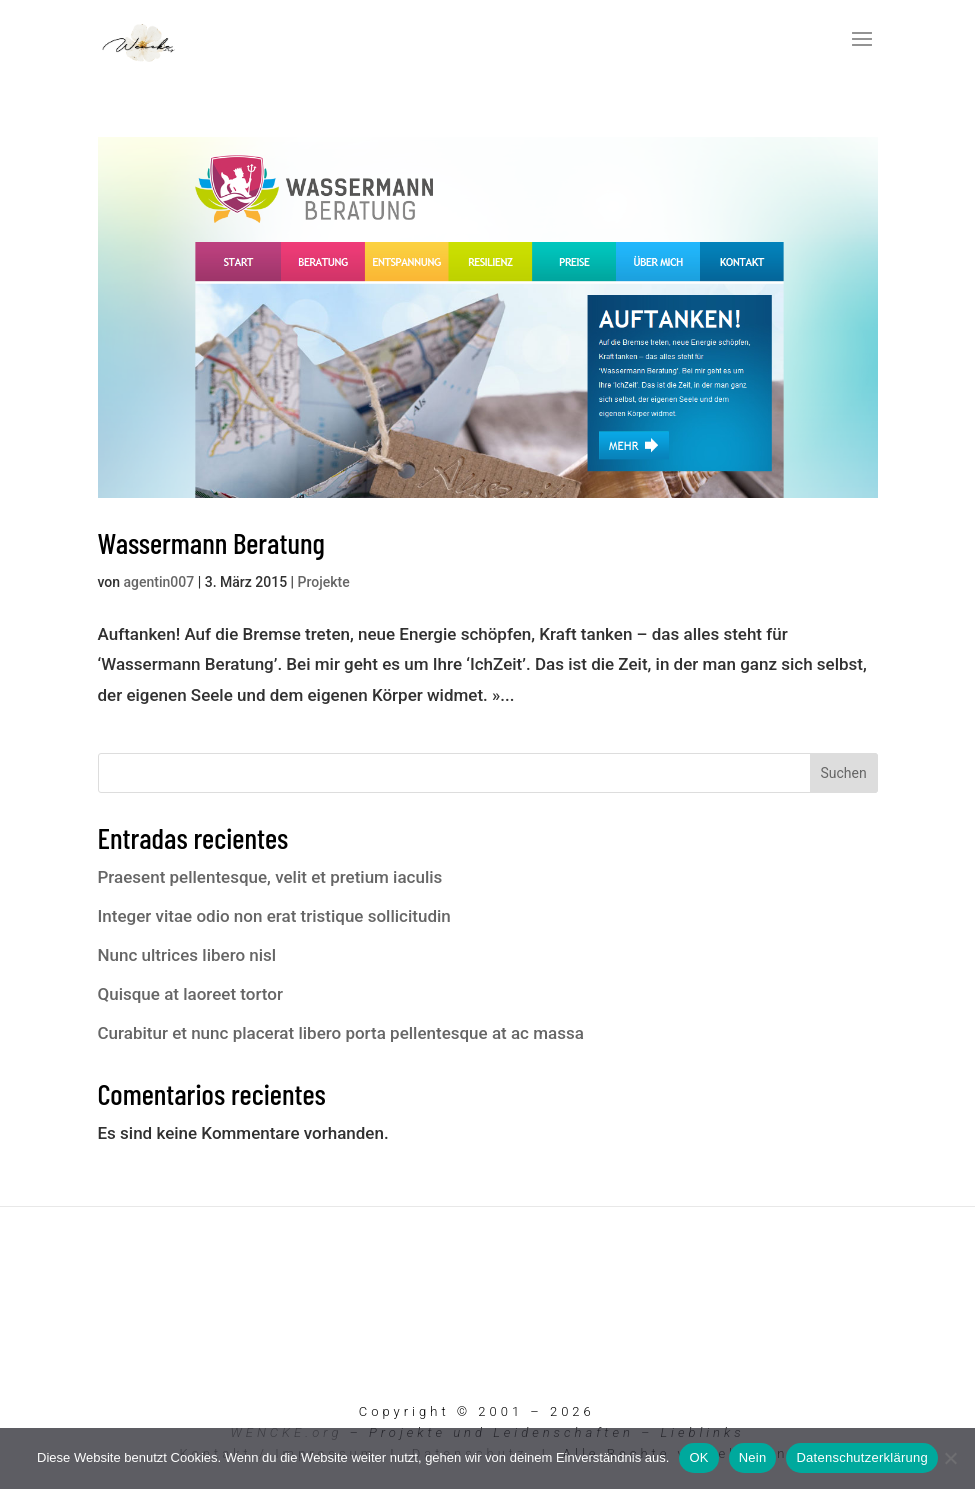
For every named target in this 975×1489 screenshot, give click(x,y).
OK (698, 1457)
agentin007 (159, 582)
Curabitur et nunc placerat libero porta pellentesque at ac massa (341, 1033)
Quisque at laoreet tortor (190, 994)
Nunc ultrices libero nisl (187, 955)
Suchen (843, 773)
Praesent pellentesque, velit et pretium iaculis (270, 877)
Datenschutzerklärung (861, 1457)
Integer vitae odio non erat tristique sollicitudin (274, 916)
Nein (753, 1457)
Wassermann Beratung (211, 542)
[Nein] (950, 1458)
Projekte (324, 582)
